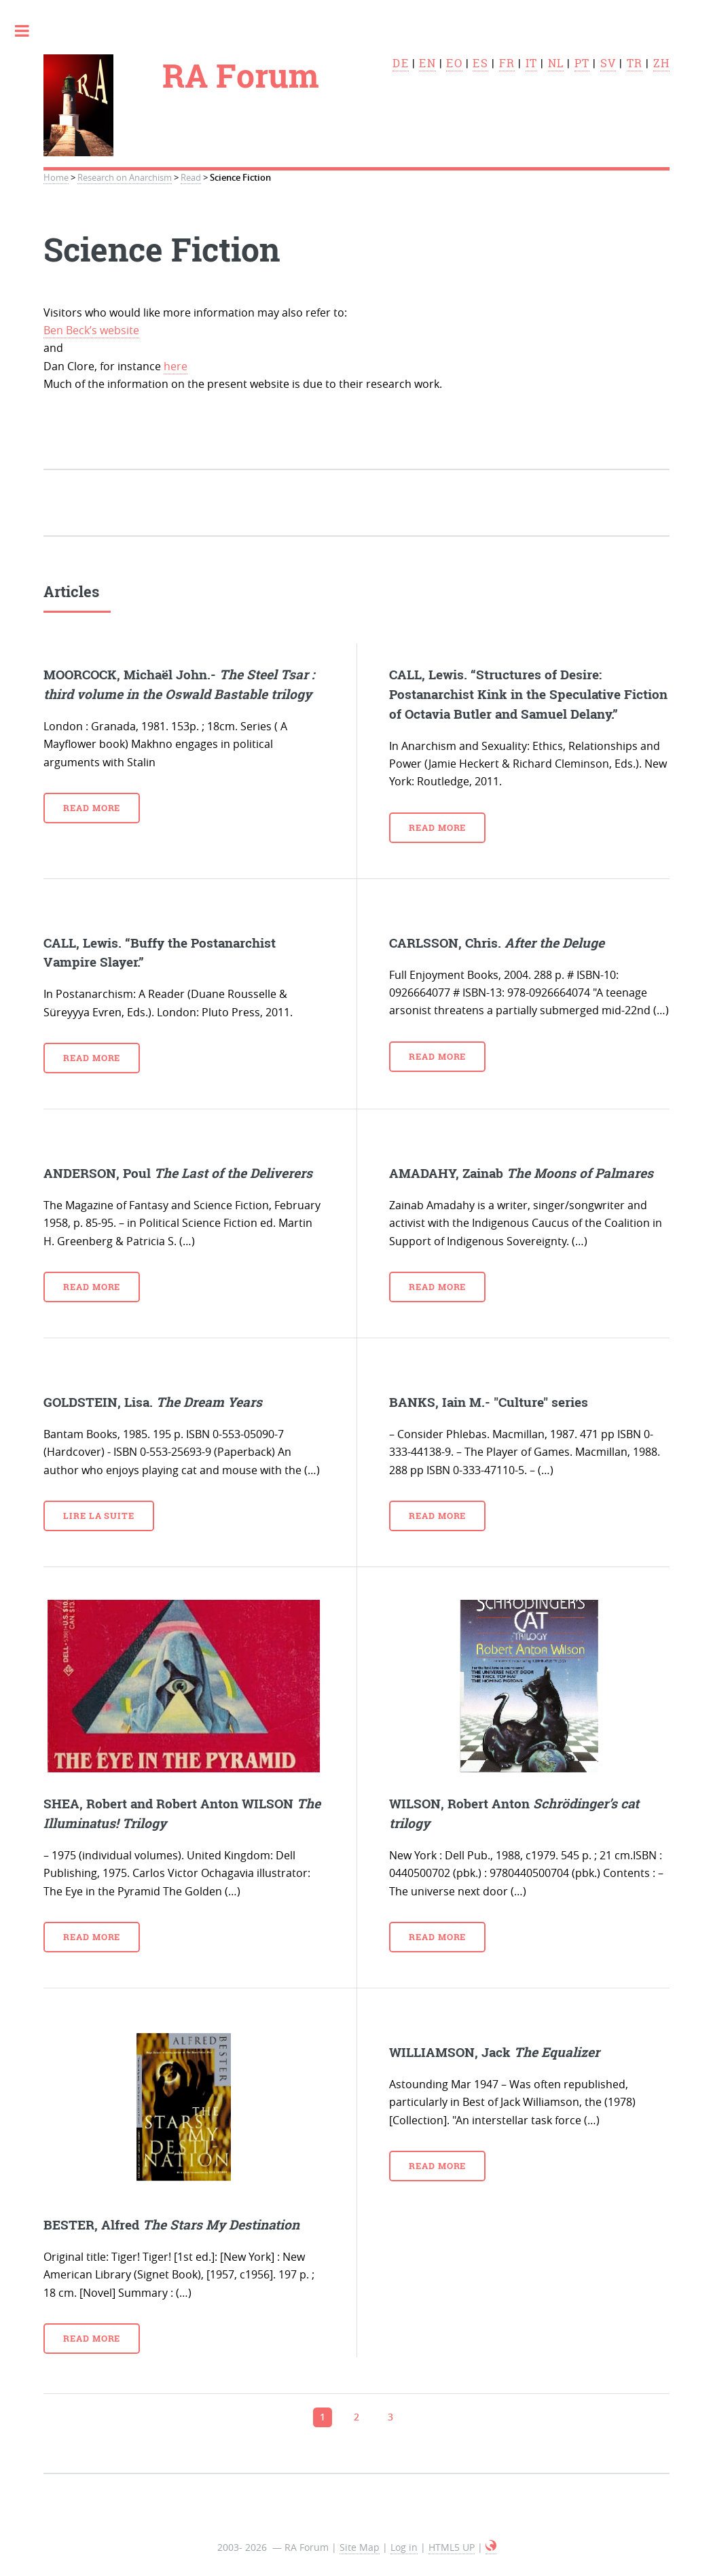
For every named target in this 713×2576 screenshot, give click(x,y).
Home (56, 177)
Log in (404, 2547)
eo (454, 63)
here (175, 366)
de (400, 63)
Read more (92, 807)
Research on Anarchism (124, 177)
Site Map (360, 2547)
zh (661, 63)
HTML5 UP (451, 2547)
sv (608, 63)
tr (634, 63)
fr (507, 63)
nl (556, 63)
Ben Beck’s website (91, 330)
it (531, 63)
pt (581, 63)
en (427, 63)
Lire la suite (98, 1515)
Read (191, 177)
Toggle (29, 30)
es (480, 63)
